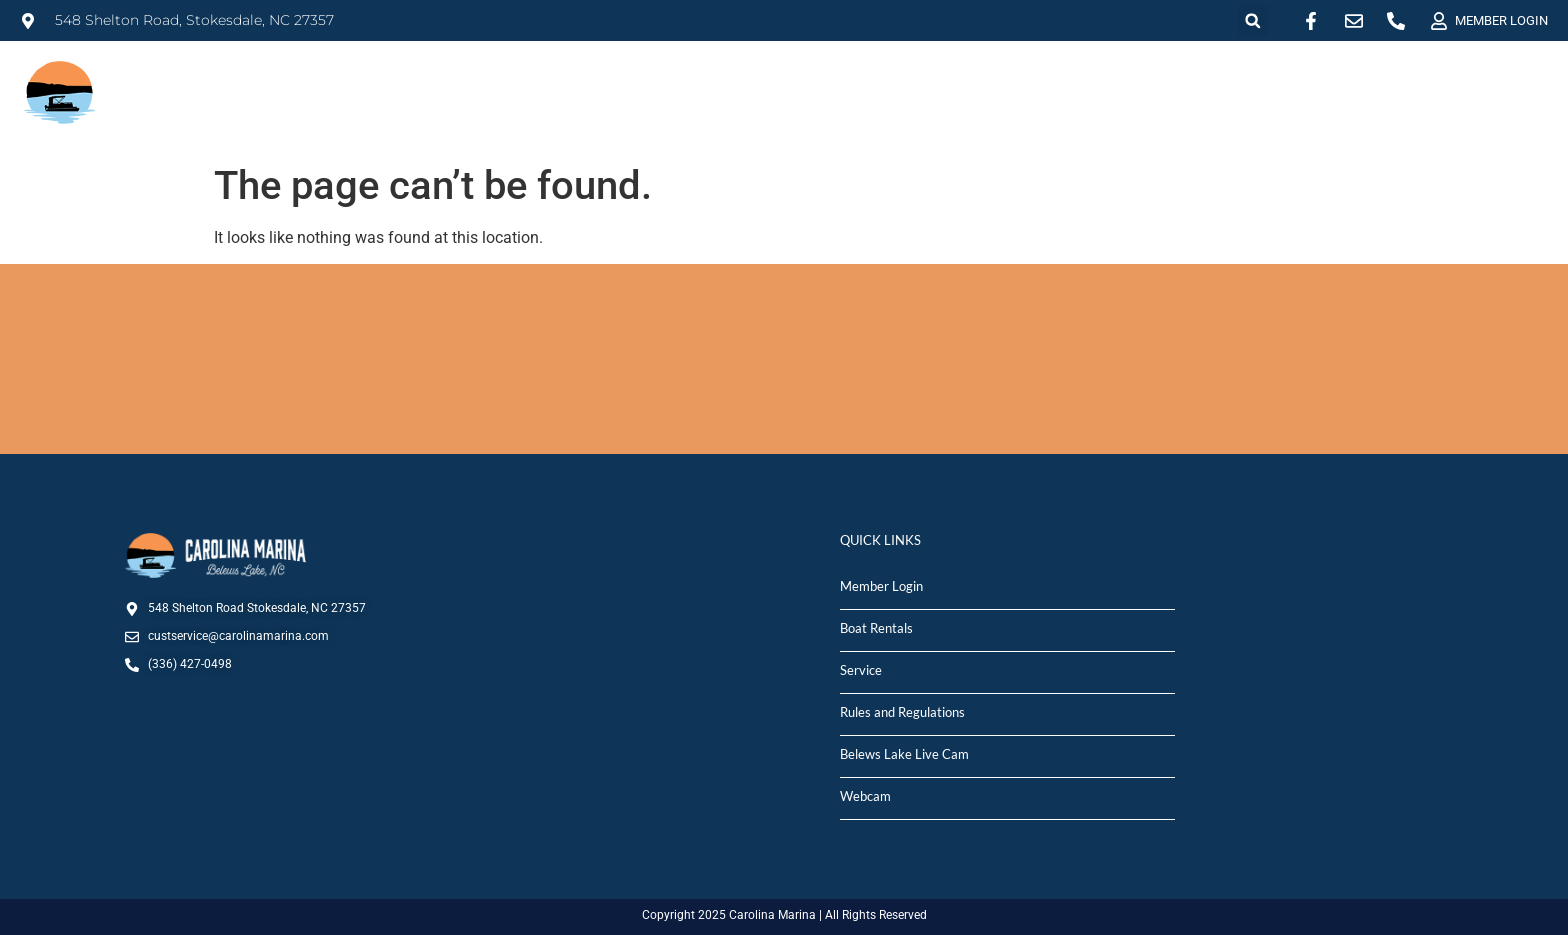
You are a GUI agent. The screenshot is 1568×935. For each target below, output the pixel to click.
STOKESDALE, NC (784, 359)
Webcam (865, 796)
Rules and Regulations (902, 712)
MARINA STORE (1302, 83)
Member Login (881, 586)
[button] (1252, 20)
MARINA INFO (786, 83)
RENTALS (934, 84)
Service (861, 670)
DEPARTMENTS (1479, 84)
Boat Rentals (876, 628)
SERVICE (1162, 83)
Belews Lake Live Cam (904, 754)
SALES (1056, 83)
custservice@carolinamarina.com (238, 636)
